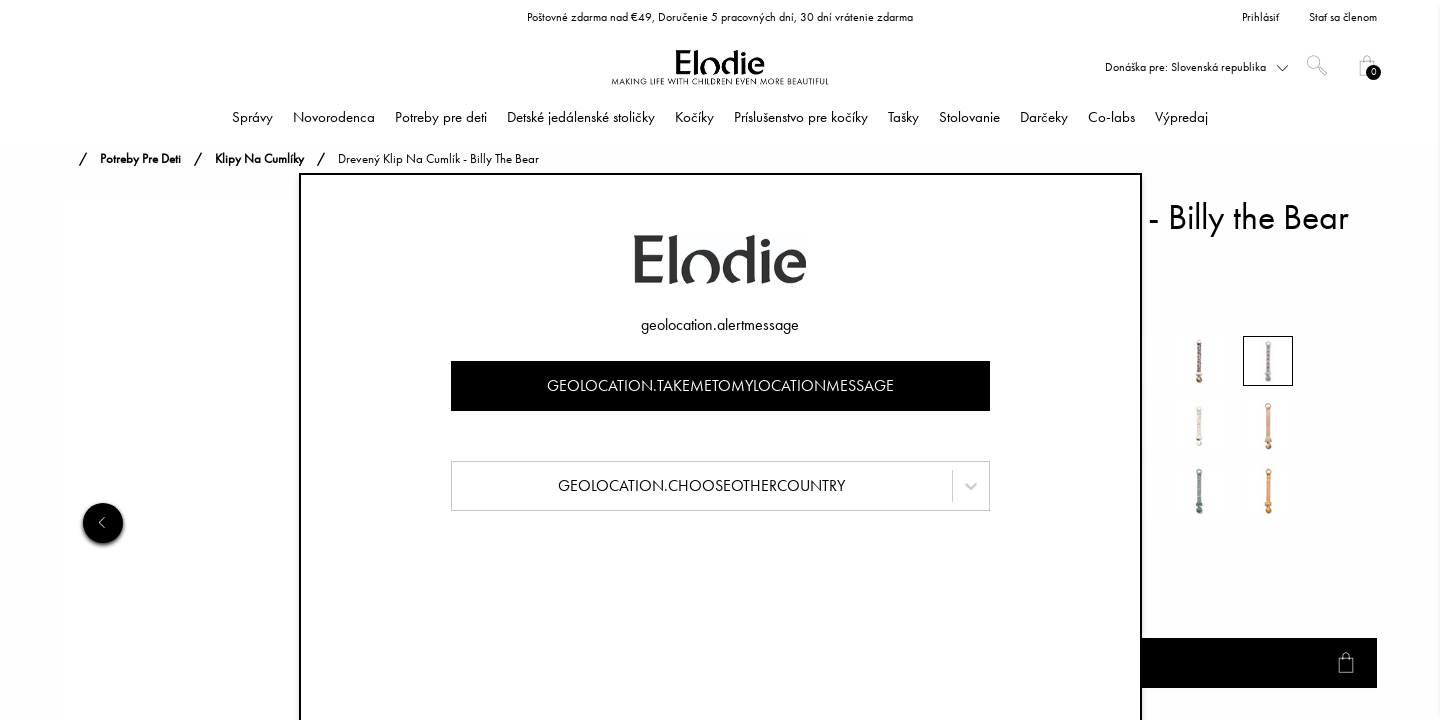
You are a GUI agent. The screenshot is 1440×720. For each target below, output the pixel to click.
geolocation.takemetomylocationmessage (720, 385)
